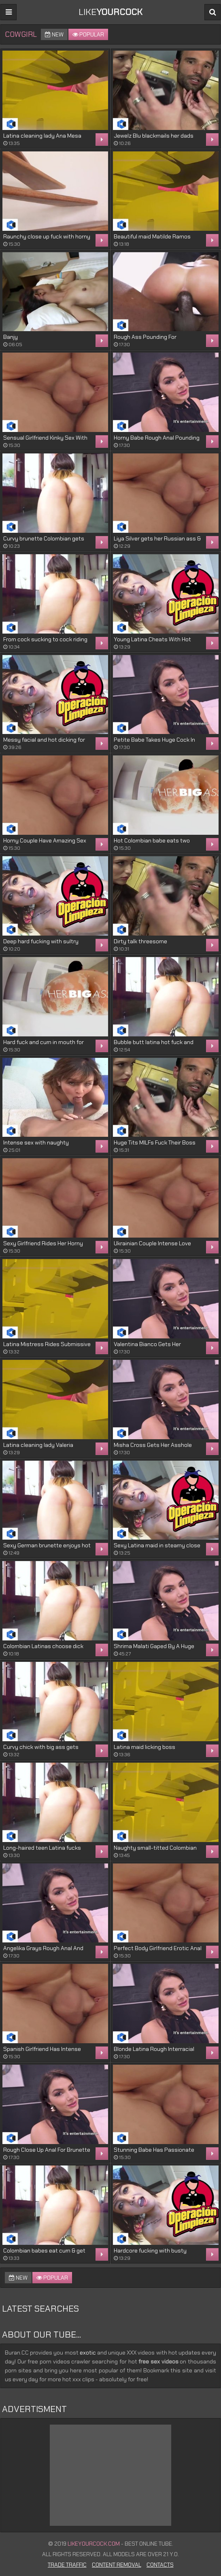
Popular (88, 34)
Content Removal (116, 2564)
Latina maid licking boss (144, 1747)
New (54, 34)
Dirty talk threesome (140, 941)
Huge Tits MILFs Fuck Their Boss (155, 1142)
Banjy (10, 336)
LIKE (110, 12)
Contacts (160, 2564)
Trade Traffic (67, 2564)
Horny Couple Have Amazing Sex (44, 840)
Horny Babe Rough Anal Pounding (157, 437)
